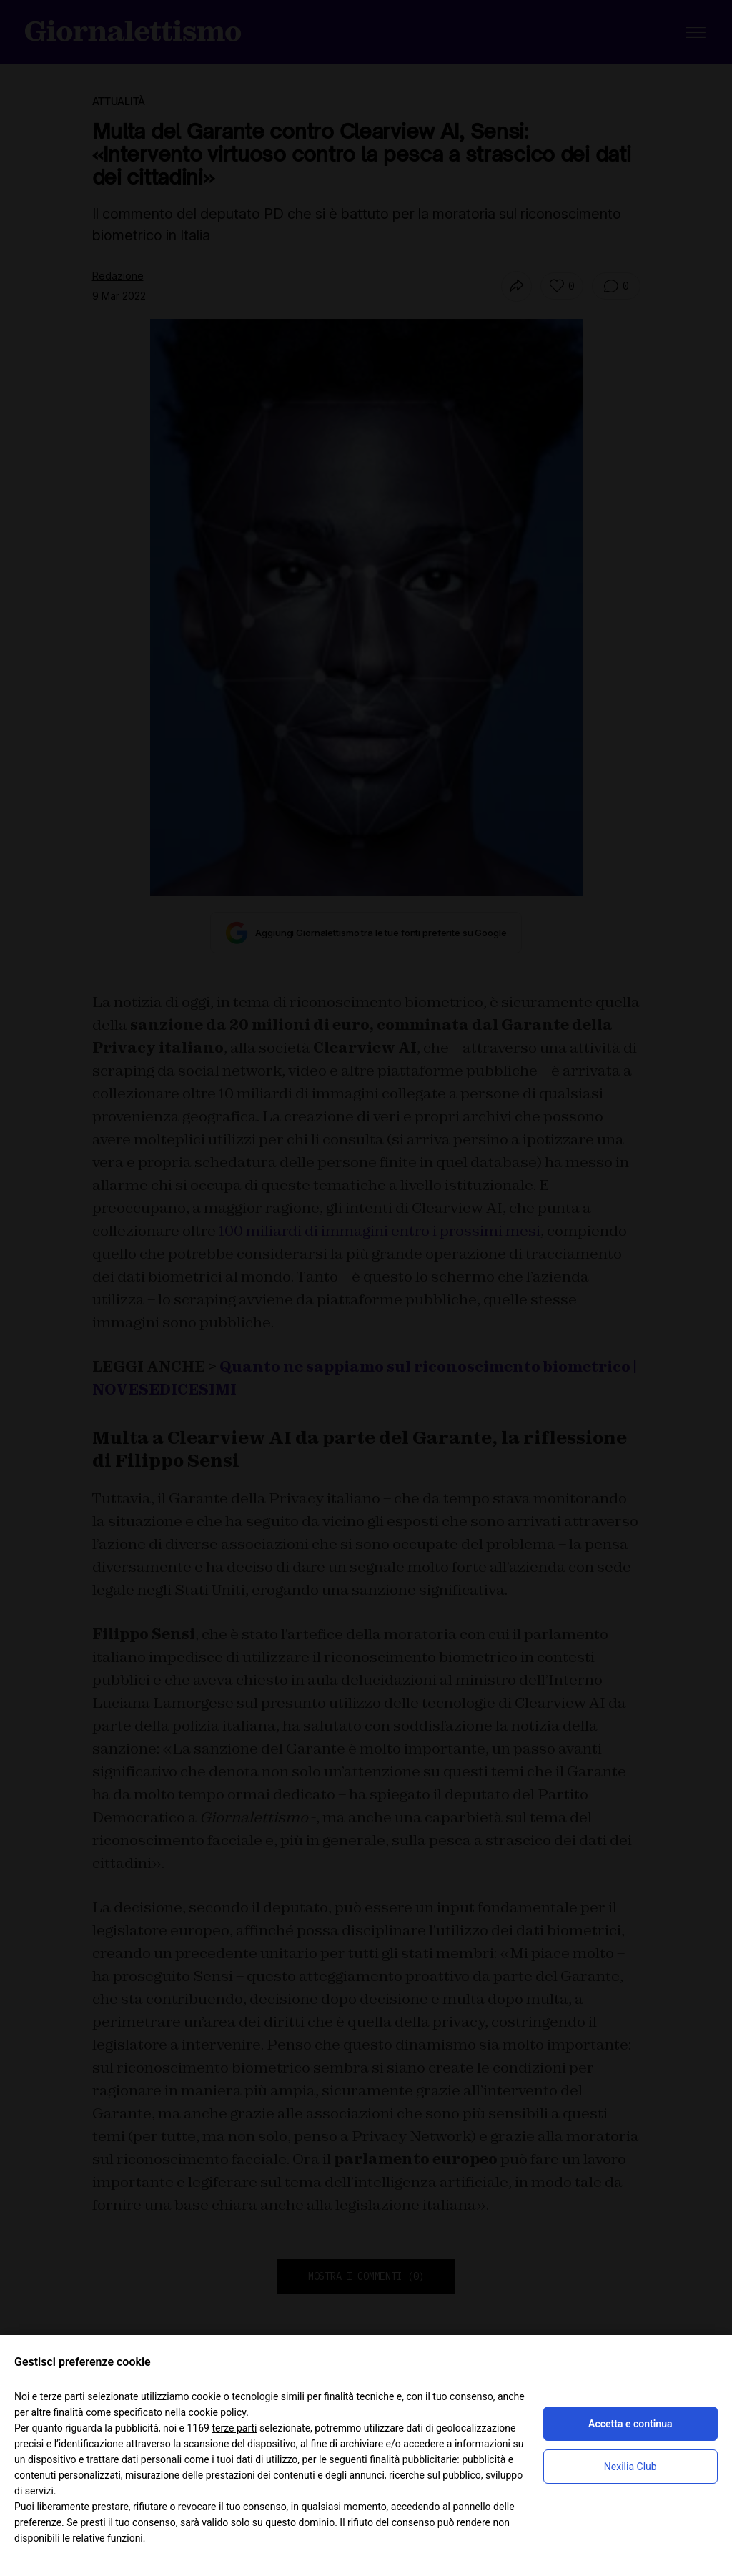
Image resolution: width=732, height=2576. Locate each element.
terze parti (234, 2428)
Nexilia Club (630, 2466)
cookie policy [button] (218, 2412)
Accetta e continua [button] (630, 2423)
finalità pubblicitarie (413, 2459)
